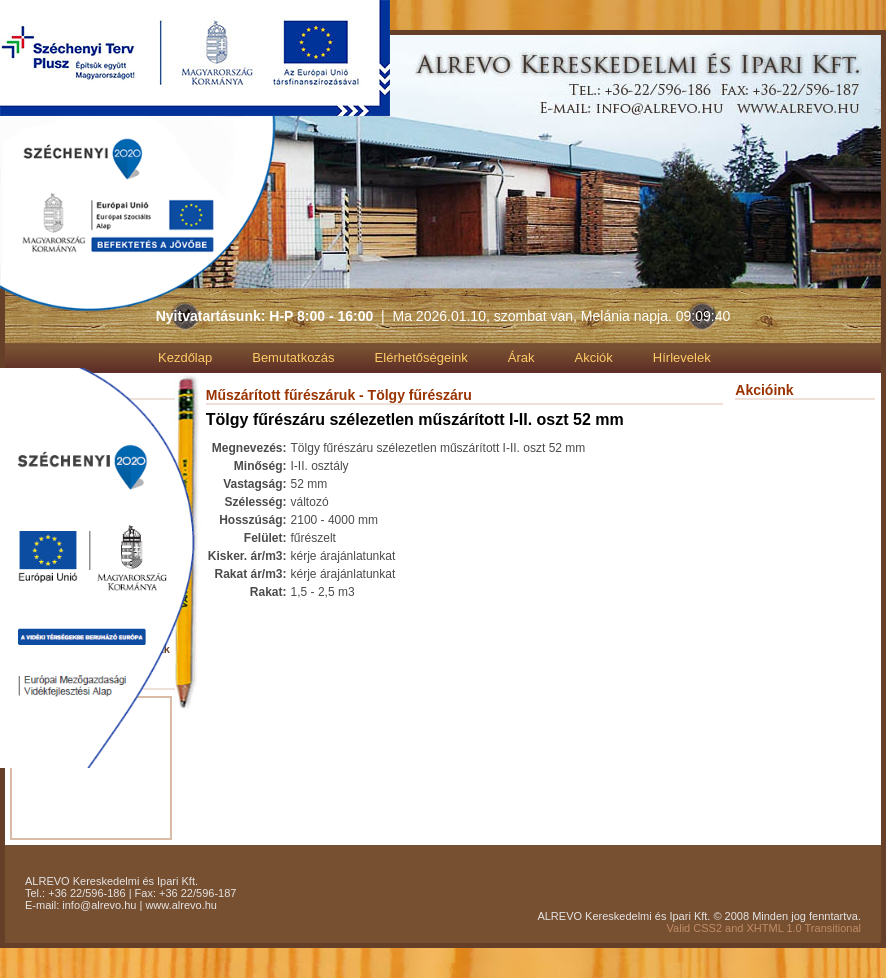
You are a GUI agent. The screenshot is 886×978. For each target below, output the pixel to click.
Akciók (594, 357)
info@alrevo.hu (99, 905)
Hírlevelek (682, 357)
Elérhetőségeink (421, 357)
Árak (521, 357)
